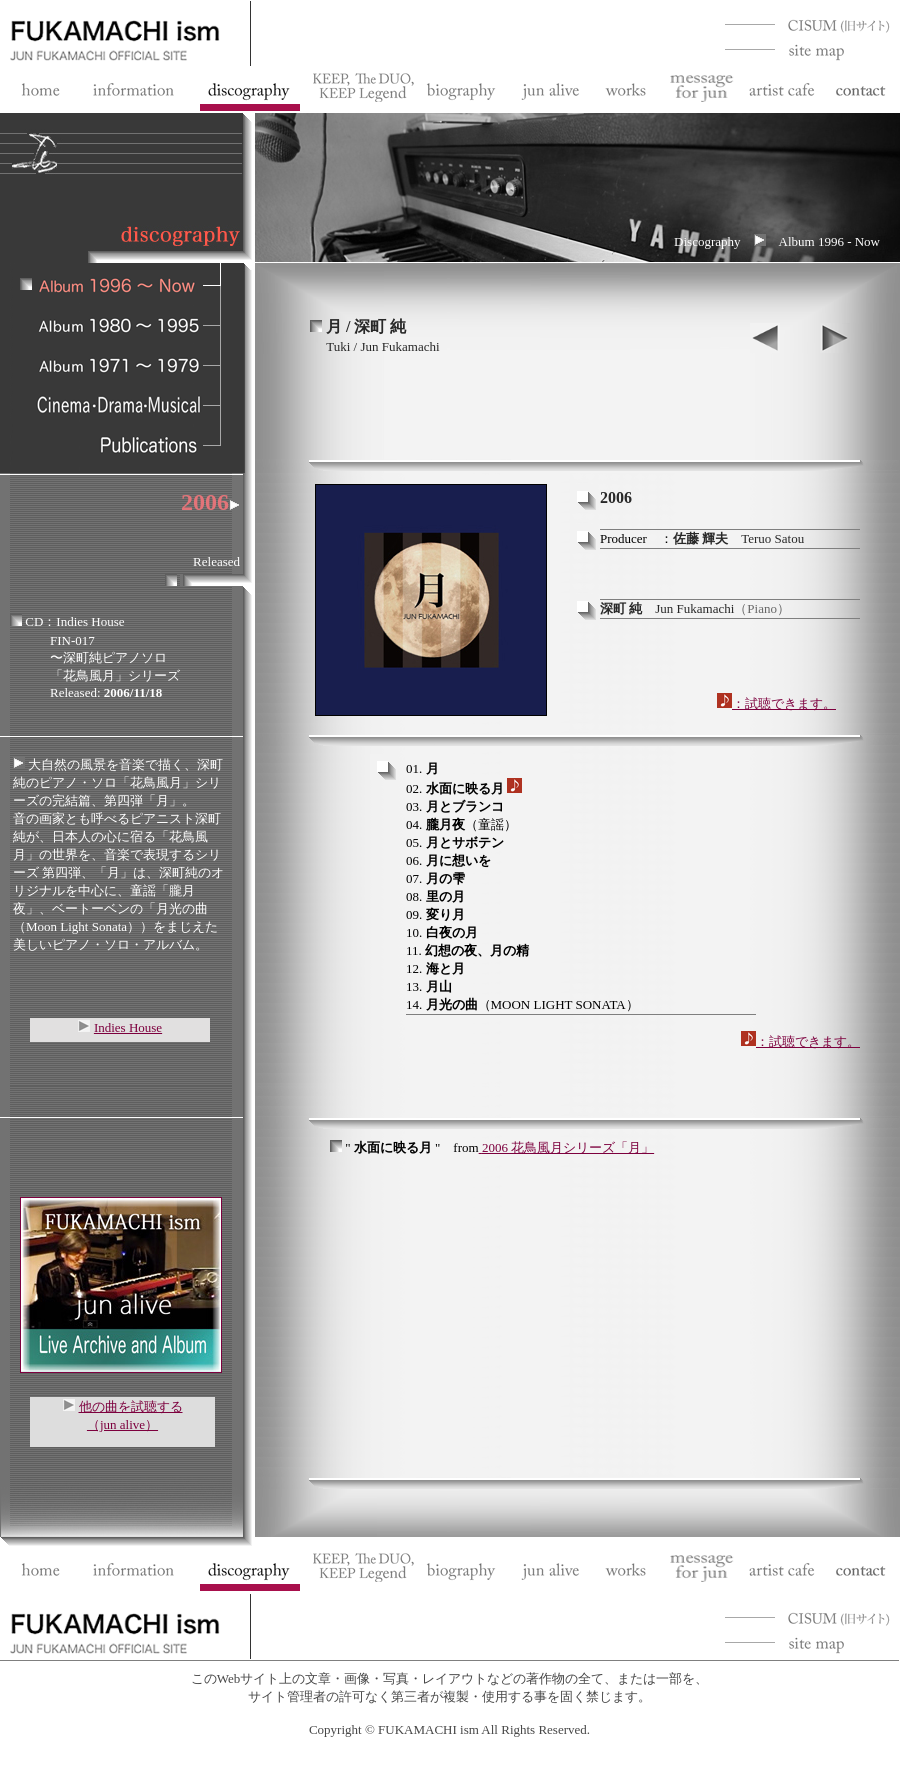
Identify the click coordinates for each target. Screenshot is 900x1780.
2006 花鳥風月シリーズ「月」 (568, 1147)
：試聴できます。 (776, 703)
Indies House (128, 1027)
